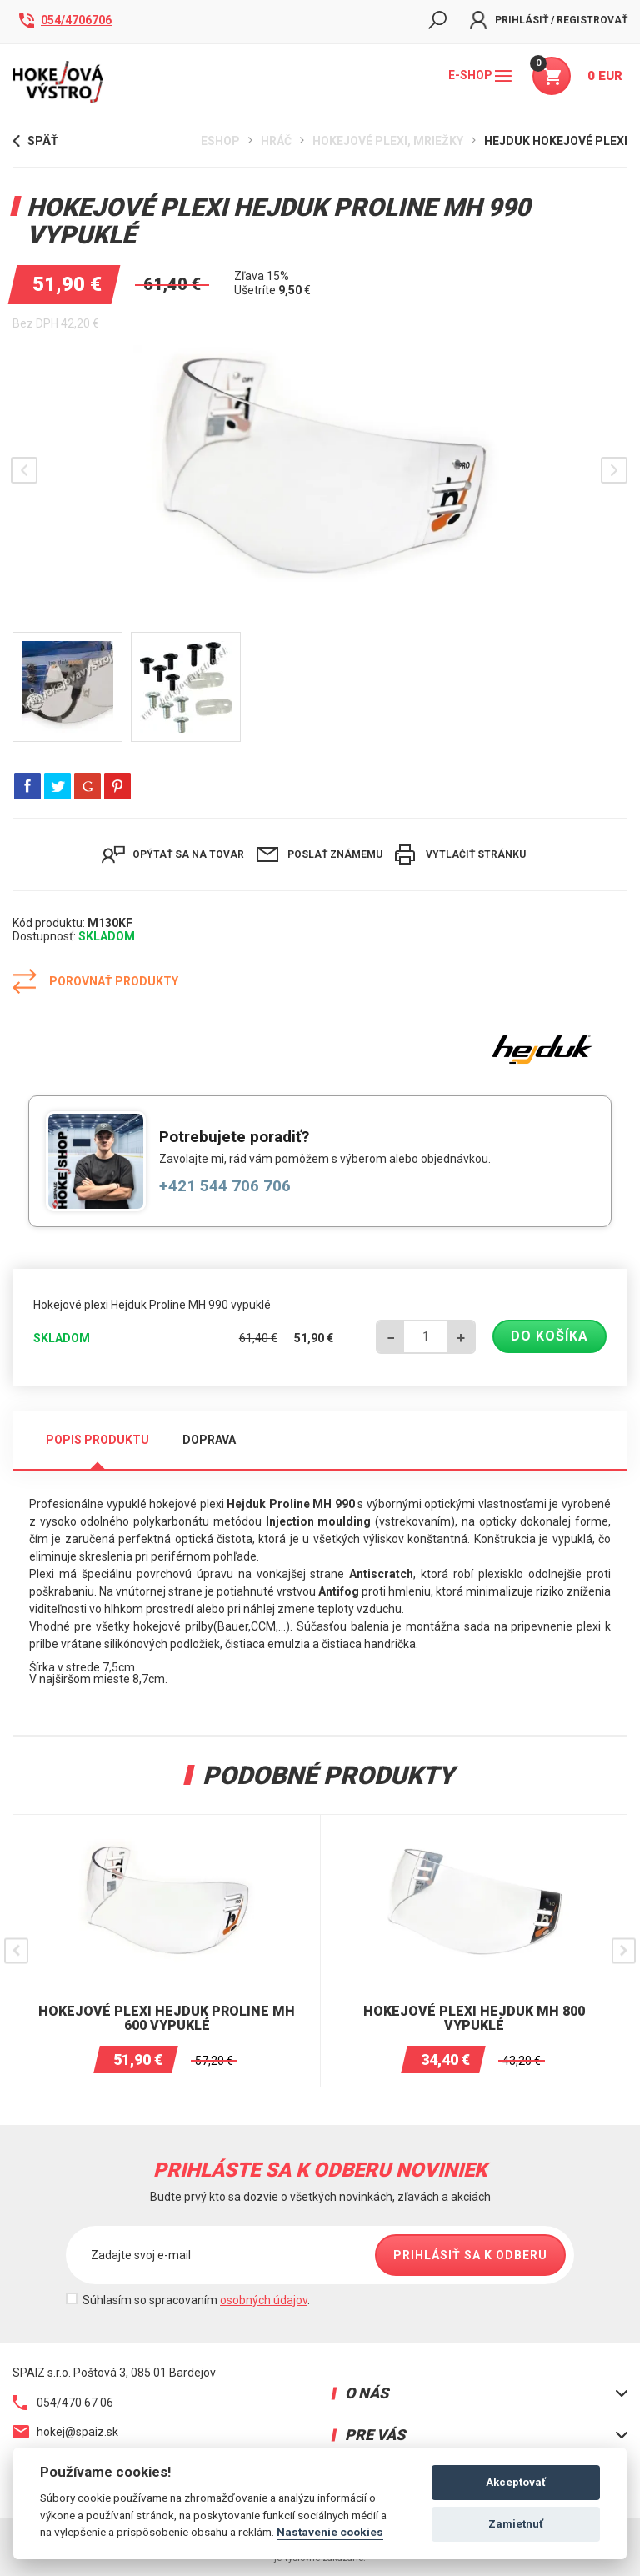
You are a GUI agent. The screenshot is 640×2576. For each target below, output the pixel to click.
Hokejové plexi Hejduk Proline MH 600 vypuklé (166, 2018)
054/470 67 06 (62, 2402)
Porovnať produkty (95, 981)
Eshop (220, 141)
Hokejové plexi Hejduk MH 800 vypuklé (474, 2018)
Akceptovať (516, 2482)
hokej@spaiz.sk (65, 2431)
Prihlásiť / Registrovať (549, 20)
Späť (35, 141)
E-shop (480, 75)
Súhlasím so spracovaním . (196, 2300)
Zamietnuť (515, 2524)
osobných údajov (264, 2300)
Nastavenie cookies (330, 2531)
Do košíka (549, 1336)
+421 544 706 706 (225, 1185)
